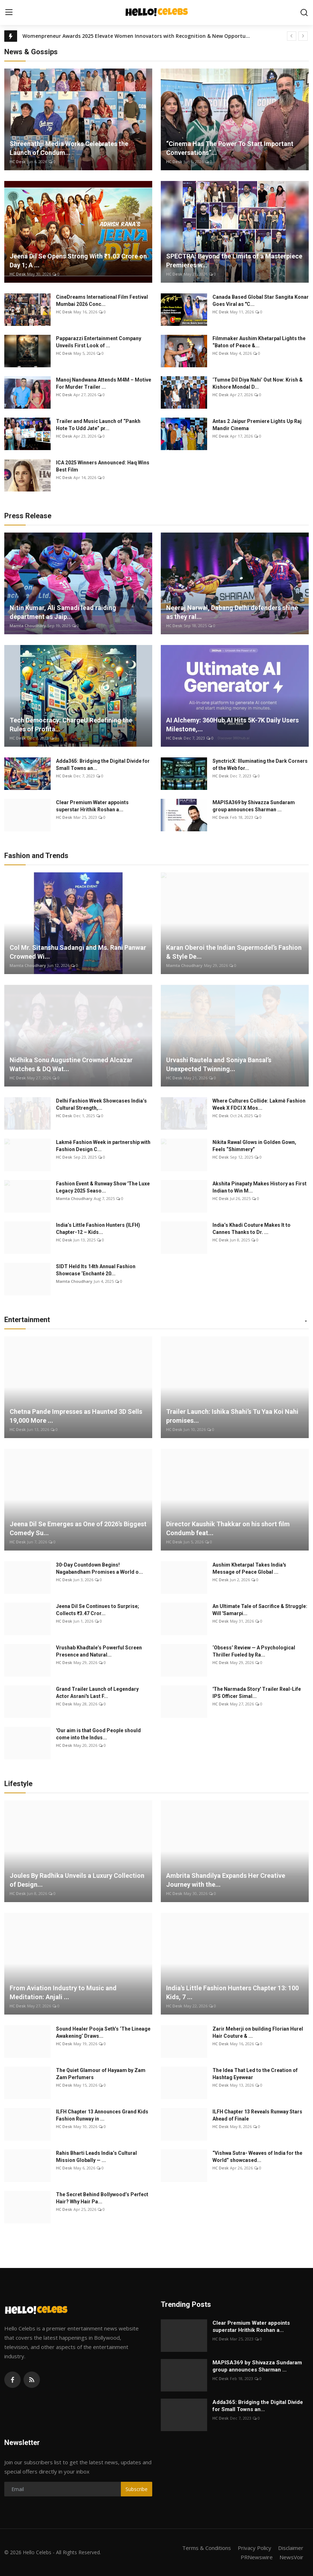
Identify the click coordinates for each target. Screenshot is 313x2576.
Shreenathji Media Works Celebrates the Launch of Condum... (69, 148)
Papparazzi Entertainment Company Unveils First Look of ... (98, 342)
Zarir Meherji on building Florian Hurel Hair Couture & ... (257, 2032)
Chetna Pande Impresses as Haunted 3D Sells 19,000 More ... (76, 1416)
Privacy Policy (254, 2547)
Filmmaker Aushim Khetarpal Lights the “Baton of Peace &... (259, 342)
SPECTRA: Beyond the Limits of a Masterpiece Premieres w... (234, 260)
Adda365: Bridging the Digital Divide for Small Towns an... (103, 764)
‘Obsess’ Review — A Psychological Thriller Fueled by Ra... (253, 1651)
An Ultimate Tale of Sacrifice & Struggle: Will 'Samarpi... (259, 1609)
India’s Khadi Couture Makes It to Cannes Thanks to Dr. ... (251, 1228)
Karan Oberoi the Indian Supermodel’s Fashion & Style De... (234, 952)
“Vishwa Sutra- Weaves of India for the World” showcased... (257, 2156)
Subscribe (136, 2489)
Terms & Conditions (206, 2547)
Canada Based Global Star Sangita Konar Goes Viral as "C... (260, 300)
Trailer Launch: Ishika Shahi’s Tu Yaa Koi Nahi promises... (232, 1416)
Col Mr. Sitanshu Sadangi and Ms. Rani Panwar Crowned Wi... (78, 952)
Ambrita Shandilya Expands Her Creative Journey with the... (225, 1880)
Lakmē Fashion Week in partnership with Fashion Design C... (103, 1145)
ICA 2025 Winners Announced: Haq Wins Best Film (102, 466)
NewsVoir (291, 2557)
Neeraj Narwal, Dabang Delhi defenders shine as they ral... (232, 612)
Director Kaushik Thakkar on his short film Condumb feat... (228, 1528)
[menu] (9, 12)
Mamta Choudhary (28, 625)
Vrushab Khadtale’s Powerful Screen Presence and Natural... (99, 1651)
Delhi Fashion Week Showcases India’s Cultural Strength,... (101, 1104)
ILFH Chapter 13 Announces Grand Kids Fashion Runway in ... (102, 2115)
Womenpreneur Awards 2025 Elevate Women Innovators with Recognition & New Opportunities (136, 35)
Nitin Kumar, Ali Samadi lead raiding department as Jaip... (63, 612)
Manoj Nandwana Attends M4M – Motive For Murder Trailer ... (103, 383)
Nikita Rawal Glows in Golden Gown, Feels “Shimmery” (254, 1145)
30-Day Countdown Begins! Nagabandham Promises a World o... (99, 1568)
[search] (304, 12)
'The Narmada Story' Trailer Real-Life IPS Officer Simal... (256, 1692)
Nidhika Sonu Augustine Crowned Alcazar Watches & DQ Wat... (71, 1064)
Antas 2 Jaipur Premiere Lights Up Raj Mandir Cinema (257, 424)
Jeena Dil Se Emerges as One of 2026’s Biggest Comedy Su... (78, 1528)
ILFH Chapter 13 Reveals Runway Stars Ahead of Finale (257, 2115)
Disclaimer (290, 2547)
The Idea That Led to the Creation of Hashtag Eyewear (255, 2073)
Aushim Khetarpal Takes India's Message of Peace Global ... (249, 1568)
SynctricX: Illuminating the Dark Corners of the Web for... (260, 764)
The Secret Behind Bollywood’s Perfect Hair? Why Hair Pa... (102, 2198)
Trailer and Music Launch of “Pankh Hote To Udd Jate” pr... (98, 424)
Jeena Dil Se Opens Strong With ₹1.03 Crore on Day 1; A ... (78, 260)
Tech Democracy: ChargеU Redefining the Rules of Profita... (71, 724)
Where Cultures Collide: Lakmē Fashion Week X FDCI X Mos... (259, 1104)
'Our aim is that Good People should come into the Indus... (98, 1734)
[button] (306, 1321)
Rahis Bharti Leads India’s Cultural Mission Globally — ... (96, 2156)
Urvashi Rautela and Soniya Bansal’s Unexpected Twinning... (218, 1064)
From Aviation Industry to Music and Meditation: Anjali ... (63, 1992)
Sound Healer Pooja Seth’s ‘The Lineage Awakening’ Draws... (103, 2032)
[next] (303, 36)
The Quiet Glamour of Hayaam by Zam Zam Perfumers (100, 2073)
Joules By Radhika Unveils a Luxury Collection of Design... (77, 1880)
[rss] (32, 2379)
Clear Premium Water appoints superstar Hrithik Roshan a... (92, 806)
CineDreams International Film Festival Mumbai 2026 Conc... (102, 300)
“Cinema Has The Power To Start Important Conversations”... (229, 148)
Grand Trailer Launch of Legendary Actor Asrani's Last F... (97, 1692)
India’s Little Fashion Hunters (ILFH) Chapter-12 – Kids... (98, 1228)
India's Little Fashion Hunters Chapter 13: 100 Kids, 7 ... (232, 1992)
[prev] (291, 36)
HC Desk (18, 161)
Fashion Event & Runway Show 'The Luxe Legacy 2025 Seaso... (103, 1187)
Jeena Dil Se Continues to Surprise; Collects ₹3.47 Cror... (97, 1609)
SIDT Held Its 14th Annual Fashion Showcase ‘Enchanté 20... (95, 1270)
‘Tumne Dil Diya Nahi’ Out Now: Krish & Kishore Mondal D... (257, 383)
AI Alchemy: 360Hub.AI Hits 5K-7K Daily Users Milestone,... (232, 724)
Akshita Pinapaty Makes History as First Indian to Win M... (259, 1187)
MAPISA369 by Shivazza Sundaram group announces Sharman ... (253, 806)
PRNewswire (257, 2557)
